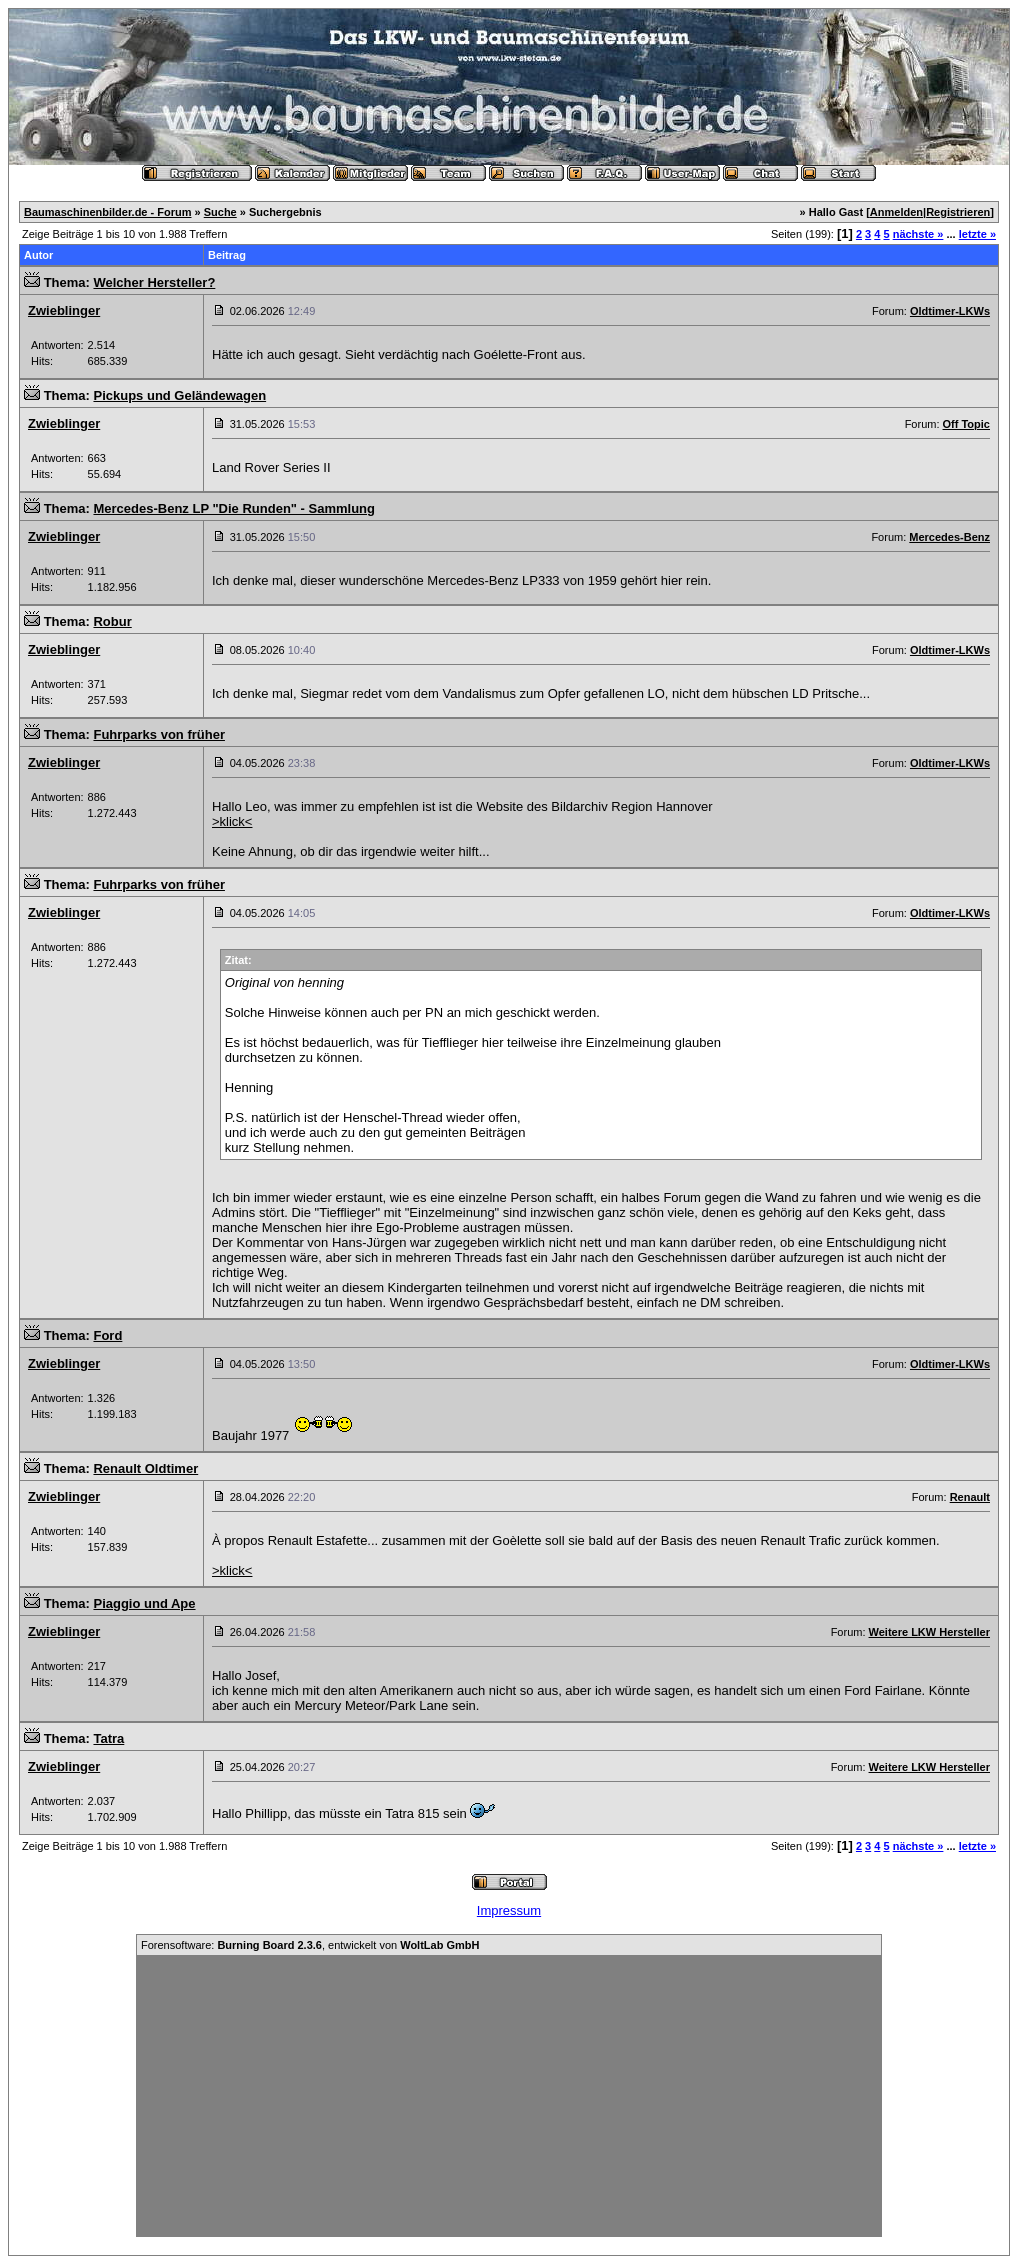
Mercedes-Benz (949, 537)
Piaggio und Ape (144, 1603)
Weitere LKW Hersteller (929, 1632)
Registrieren (958, 212)
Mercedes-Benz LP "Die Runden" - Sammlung (234, 508)
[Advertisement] (509, 2096)
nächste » (918, 234)
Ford (107, 1335)
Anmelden (896, 212)
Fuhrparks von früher (158, 734)
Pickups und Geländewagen (179, 395)
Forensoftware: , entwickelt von (310, 1945)
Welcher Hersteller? (154, 282)
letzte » (977, 234)
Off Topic (966, 424)
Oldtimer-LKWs (950, 311)
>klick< (232, 821)
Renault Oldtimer (145, 1468)
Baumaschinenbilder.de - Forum (107, 212)
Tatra (108, 1738)
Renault (970, 1497)
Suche (220, 212)
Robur (112, 621)
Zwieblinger (64, 310)
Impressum (509, 1910)
